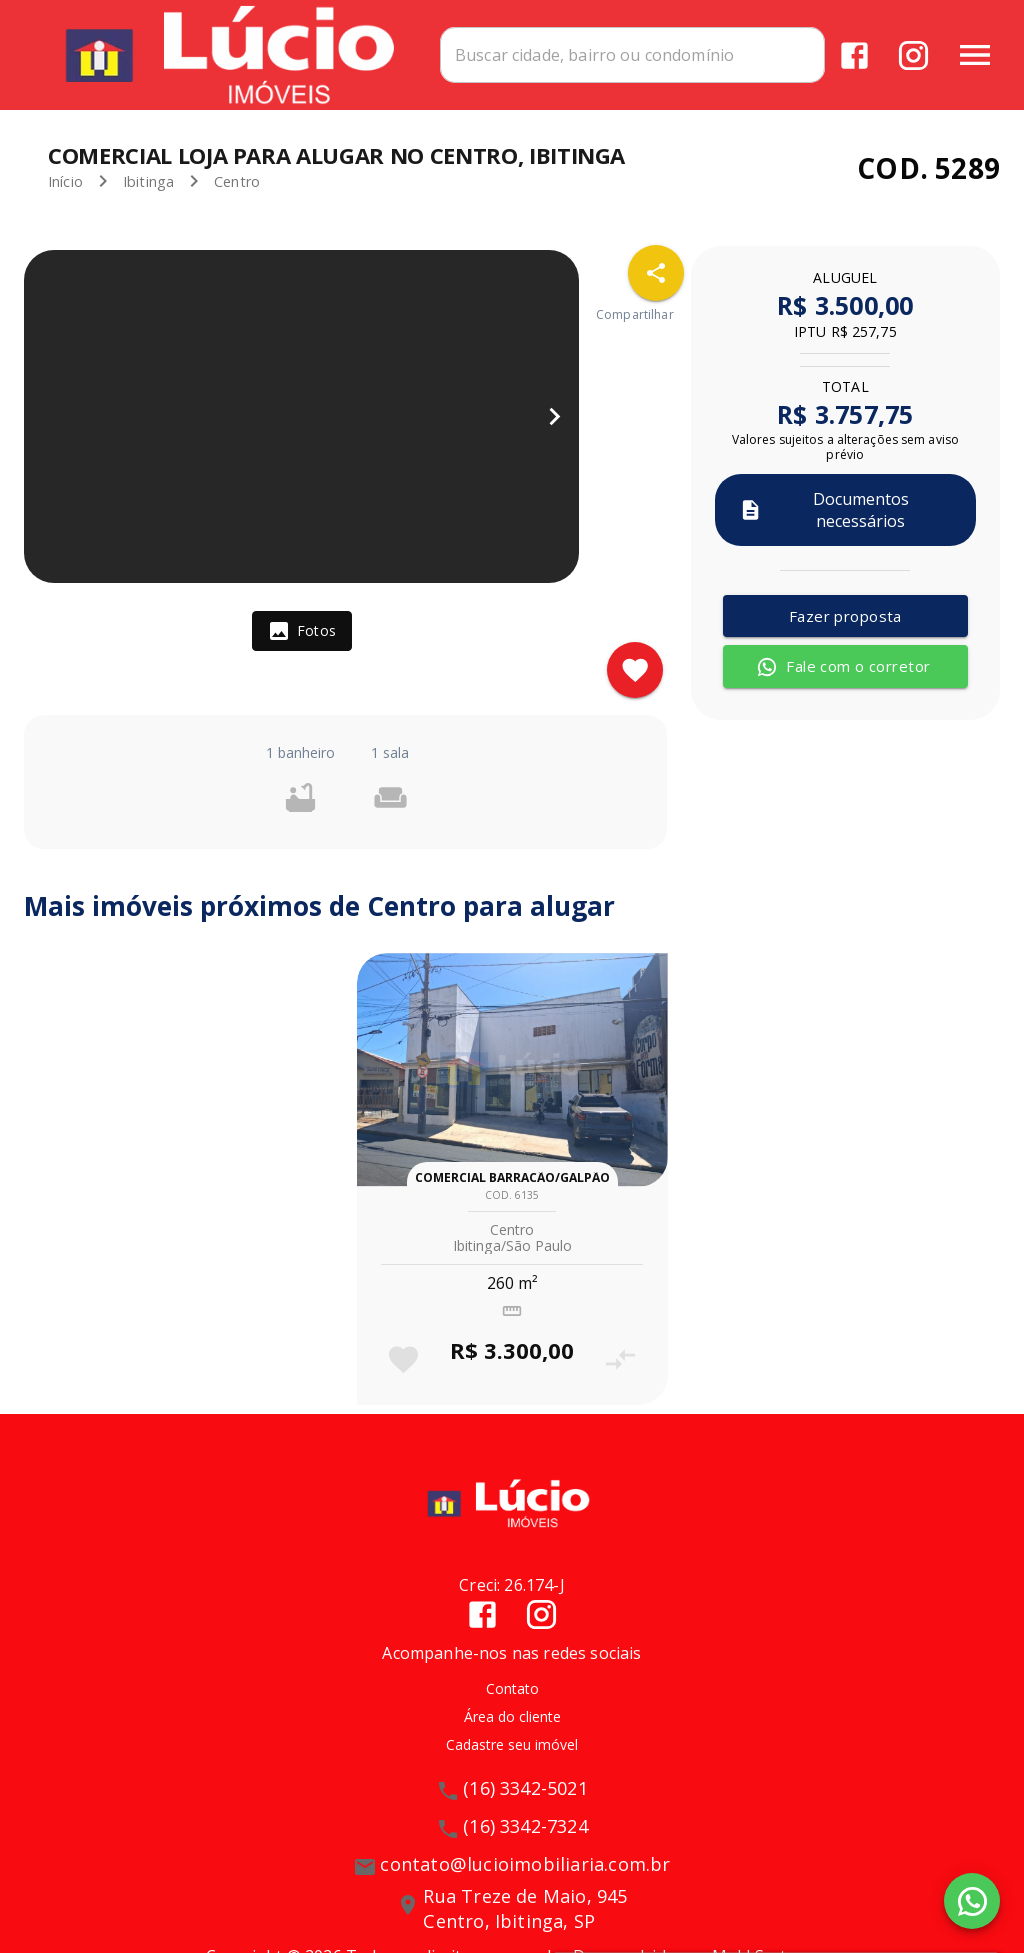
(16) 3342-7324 (525, 1826)
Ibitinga (148, 181)
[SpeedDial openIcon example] (656, 273)
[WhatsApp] (972, 1901)
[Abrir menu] (975, 55)
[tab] (302, 631)
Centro (237, 181)
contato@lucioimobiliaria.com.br (525, 1864)
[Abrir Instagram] (913, 55)
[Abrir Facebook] (854, 55)
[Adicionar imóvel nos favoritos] (635, 670)
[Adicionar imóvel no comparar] (620, 1359)
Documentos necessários (824, 510)
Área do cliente (512, 1716)
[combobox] (632, 55)
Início (65, 181)
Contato (512, 1688)
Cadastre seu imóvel (512, 1744)
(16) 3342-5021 (525, 1788)
